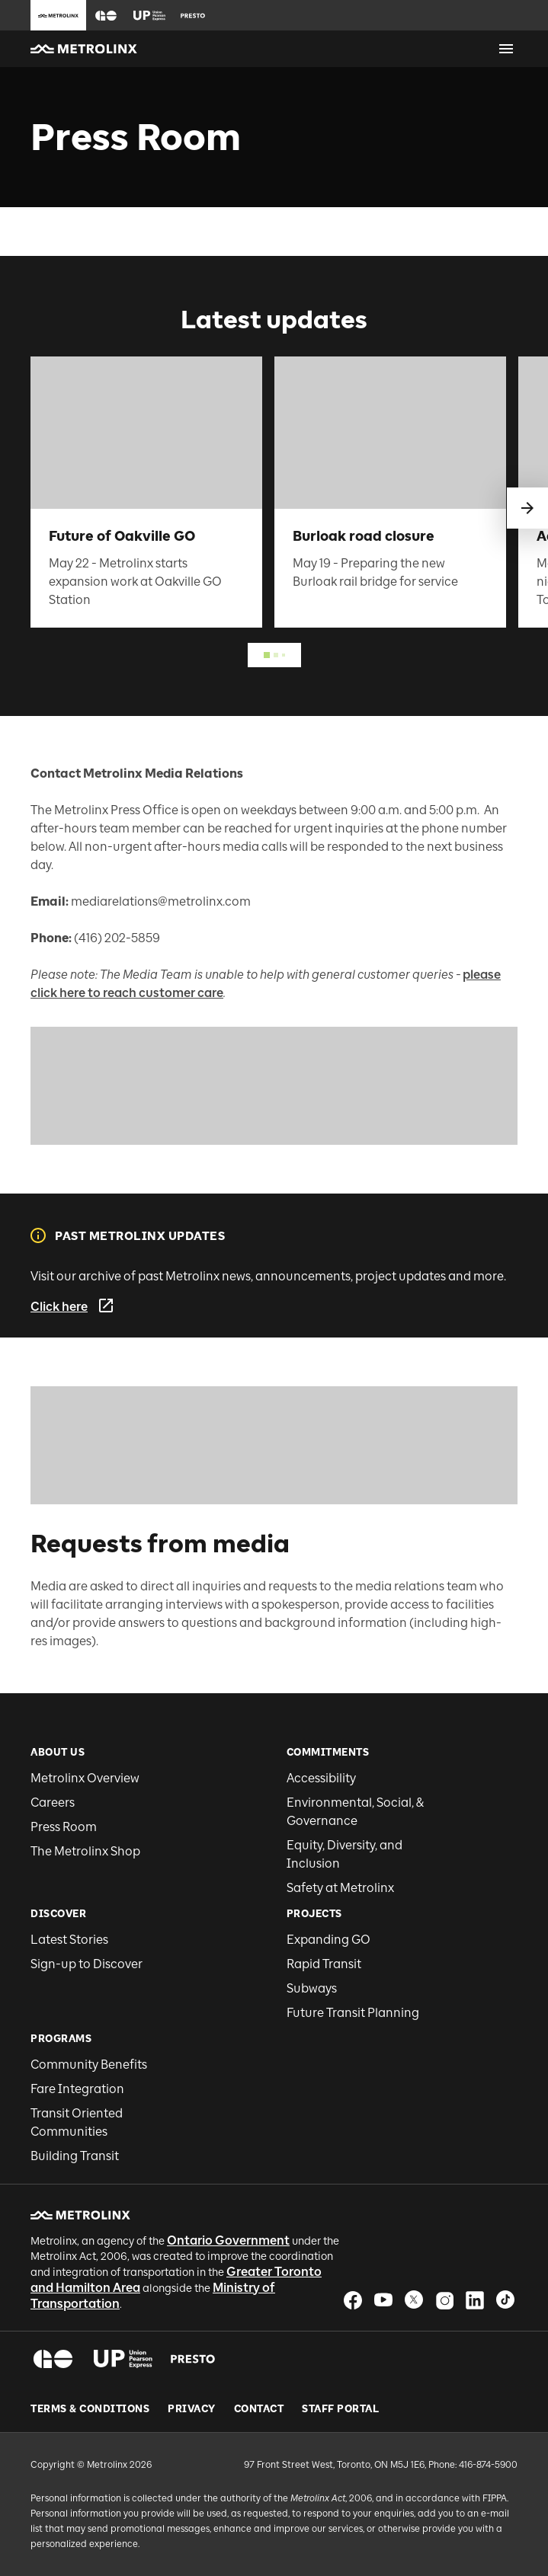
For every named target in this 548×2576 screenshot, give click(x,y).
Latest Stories (69, 1939)
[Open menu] (506, 48)
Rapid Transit (324, 1964)
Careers (52, 1802)
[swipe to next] (527, 508)
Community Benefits (88, 2064)
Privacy (192, 2409)
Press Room (63, 1827)
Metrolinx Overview (84, 1778)
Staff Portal (340, 2409)
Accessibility (321, 1778)
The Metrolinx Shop (85, 1851)
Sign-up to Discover (86, 1964)
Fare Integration (77, 2089)
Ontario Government (228, 2240)
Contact (259, 2409)
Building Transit (74, 2156)
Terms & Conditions (89, 2409)
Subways (312, 1988)
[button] (106, 16)
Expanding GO (328, 1939)
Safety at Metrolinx (340, 1888)
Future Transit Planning (353, 2013)
